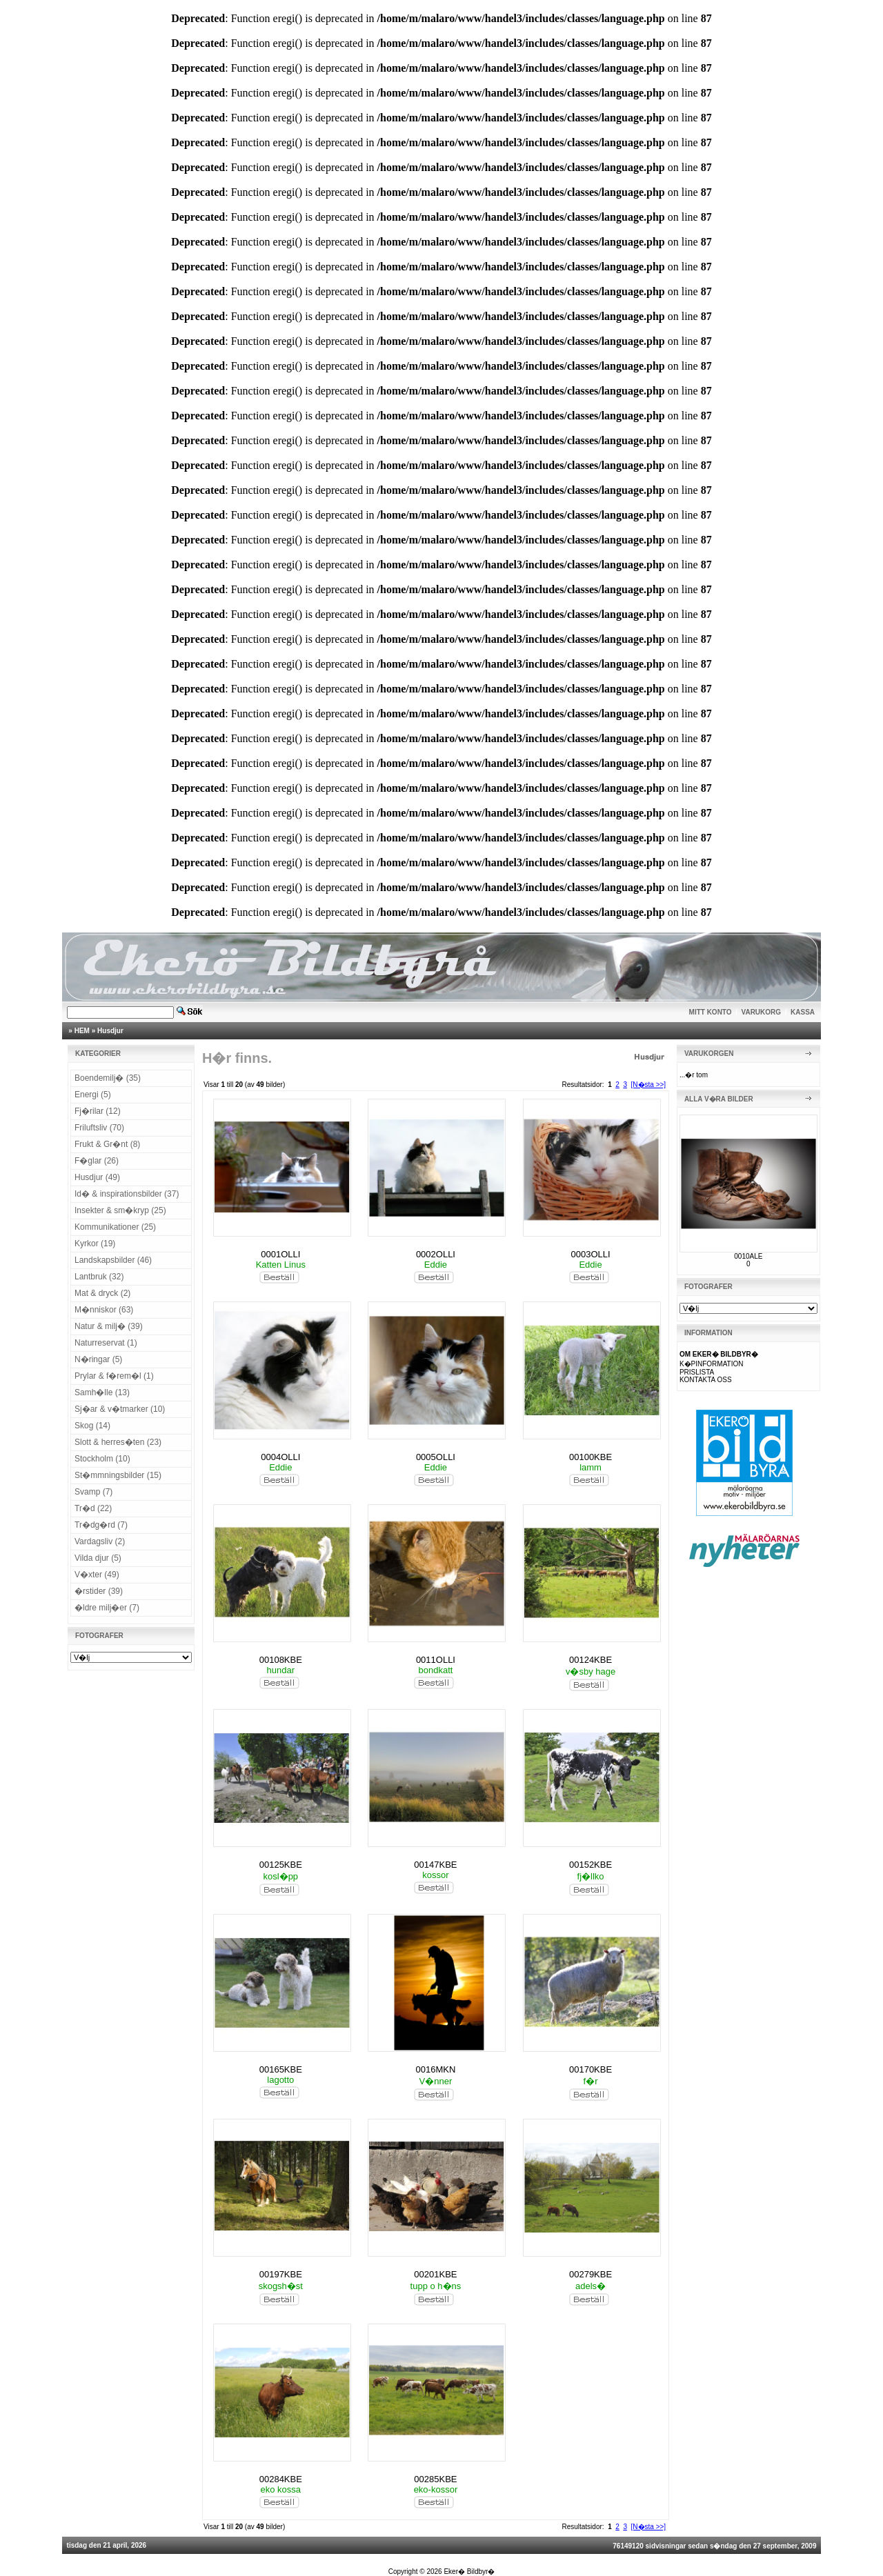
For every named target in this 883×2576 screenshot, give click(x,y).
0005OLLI (435, 1457)
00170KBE (590, 2069)
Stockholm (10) (102, 1459)
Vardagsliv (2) (100, 1541)
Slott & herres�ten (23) (118, 1442)
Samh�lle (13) (102, 1392)
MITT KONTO (710, 1012)
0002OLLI (435, 1254)
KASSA (803, 1012)
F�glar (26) (97, 1161)
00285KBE (435, 2479)
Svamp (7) (93, 1492)
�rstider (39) (99, 1591)
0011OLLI (435, 1660)
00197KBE (280, 2274)
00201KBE (435, 2274)
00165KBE (280, 2069)
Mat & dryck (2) (102, 1293)
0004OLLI (280, 1457)
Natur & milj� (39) (109, 1326)
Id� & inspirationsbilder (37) (127, 1194)
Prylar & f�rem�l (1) (114, 1376)
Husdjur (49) (97, 1177)
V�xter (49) (97, 1574)
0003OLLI (591, 1254)
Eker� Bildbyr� (469, 2571)
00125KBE (280, 1864)
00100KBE (590, 1457)
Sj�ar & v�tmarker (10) (120, 1409)
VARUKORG (762, 1012)
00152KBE (590, 1864)
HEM (82, 1031)
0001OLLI (280, 1254)
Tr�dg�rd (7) (101, 1525)
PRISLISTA (696, 1372)
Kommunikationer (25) (115, 1227)
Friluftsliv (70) (99, 1127)
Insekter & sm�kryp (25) (120, 1210)
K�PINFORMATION (711, 1364)
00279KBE (590, 2274)
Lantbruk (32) (99, 1276)
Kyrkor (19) (95, 1243)
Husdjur (110, 1031)
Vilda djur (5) (98, 1558)
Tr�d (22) (93, 1508)
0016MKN (436, 2069)
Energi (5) (93, 1094)
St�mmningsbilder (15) (118, 1475)
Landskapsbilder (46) (113, 1260)
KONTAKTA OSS (705, 1380)
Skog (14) (92, 1425)
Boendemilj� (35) (108, 1078)
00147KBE (435, 1864)
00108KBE (280, 1660)
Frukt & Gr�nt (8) (107, 1144)
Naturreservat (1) (106, 1343)
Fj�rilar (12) (98, 1111)
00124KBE (590, 1660)
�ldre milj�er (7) (107, 1608)
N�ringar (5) (98, 1359)
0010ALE (748, 1256)
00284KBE (280, 2479)
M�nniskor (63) (104, 1310)
